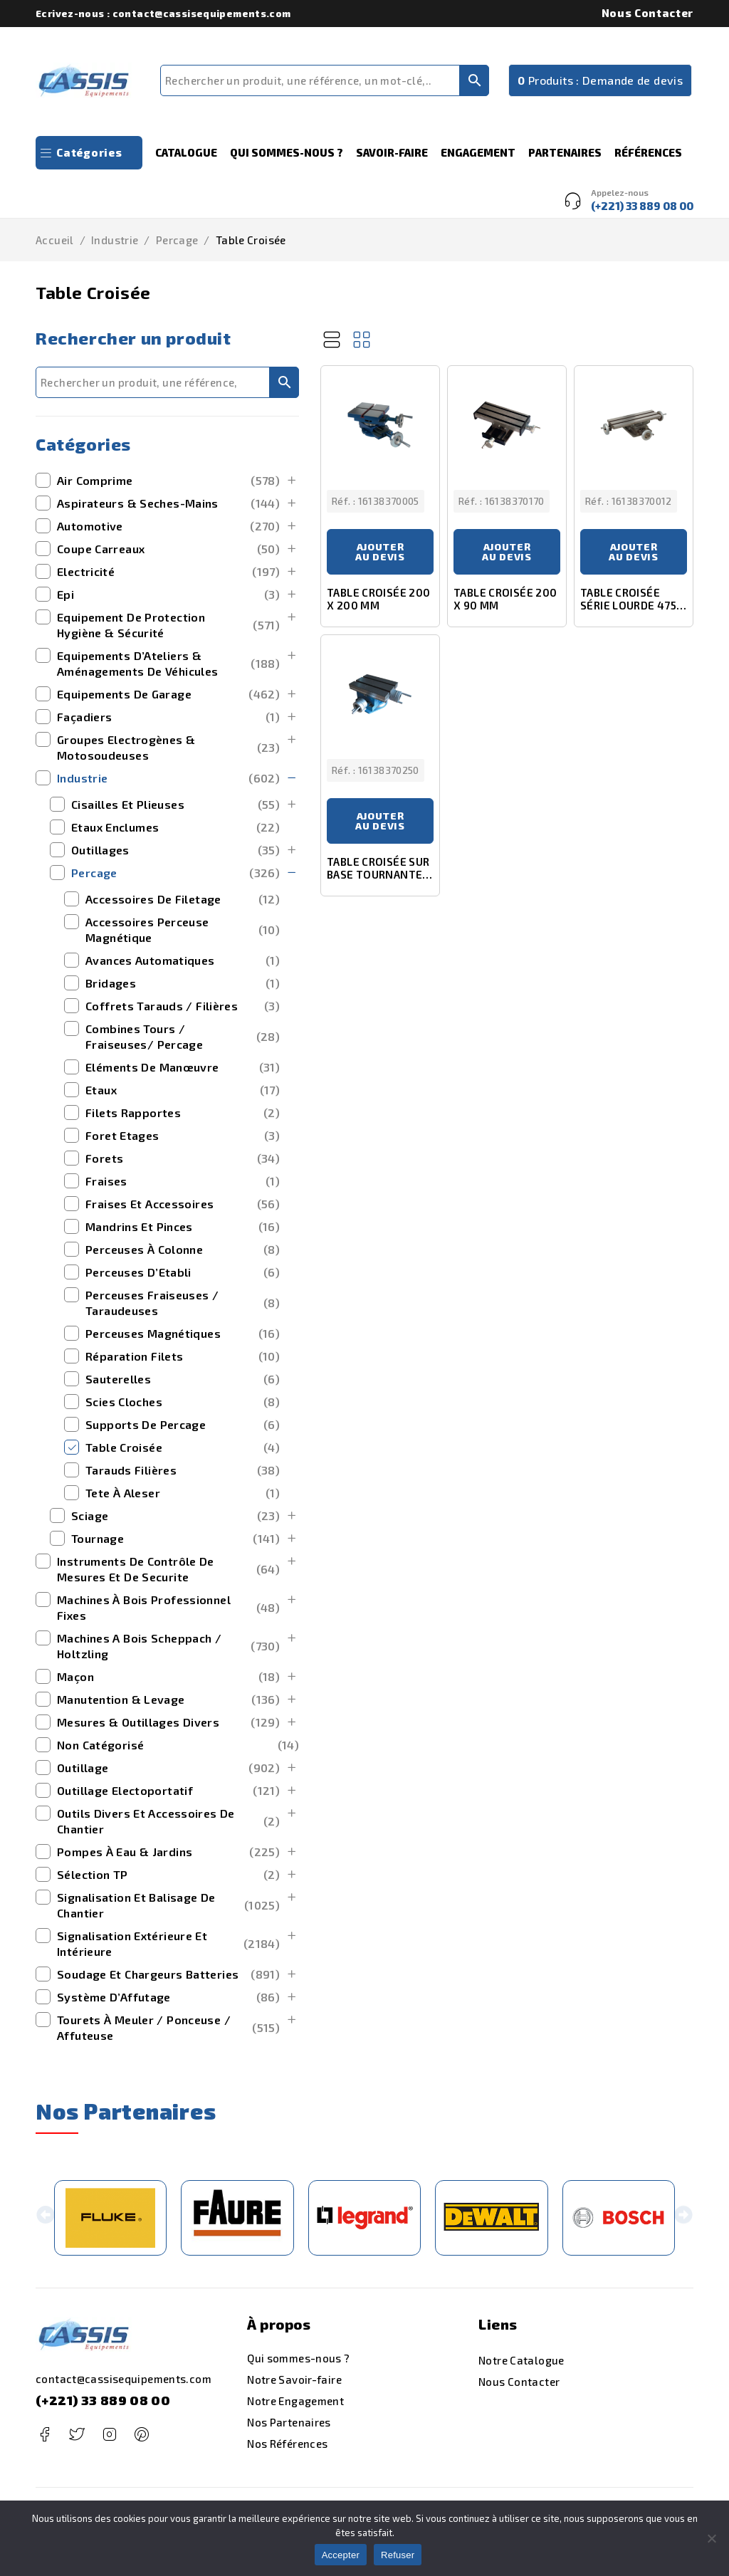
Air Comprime (168, 480)
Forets (182, 1158)
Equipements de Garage (168, 694)
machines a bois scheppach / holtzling (168, 1645)
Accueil (55, 240)
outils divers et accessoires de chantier (168, 1821)
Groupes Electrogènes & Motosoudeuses (168, 747)
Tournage (175, 1538)
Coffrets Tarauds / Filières (182, 1006)
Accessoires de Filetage (182, 899)
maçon (168, 1677)
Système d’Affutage (168, 1997)
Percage (177, 240)
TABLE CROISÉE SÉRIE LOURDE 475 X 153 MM (633, 605)
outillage (168, 1768)
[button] (45, 2217)
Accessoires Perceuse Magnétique (182, 929)
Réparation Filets (182, 1356)
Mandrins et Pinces (182, 1227)
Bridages (182, 983)
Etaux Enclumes (175, 827)
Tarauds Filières (182, 1470)
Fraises (182, 1181)
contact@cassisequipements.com (123, 2378)
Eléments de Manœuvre (182, 1067)
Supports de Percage (182, 1425)
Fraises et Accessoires (182, 1204)
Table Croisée (182, 1447)
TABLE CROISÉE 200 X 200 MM (378, 599)
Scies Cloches (182, 1402)
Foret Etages (182, 1135)
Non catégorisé (178, 1745)
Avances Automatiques (182, 960)
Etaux (182, 1090)
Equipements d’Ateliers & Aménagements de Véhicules (168, 663)
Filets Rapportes (182, 1113)
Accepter (341, 2555)
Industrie (114, 240)
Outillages (175, 850)
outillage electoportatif (168, 1791)
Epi (168, 594)
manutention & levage (168, 1699)
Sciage (175, 1516)
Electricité (168, 572)
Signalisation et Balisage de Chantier (168, 1905)
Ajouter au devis (380, 551)
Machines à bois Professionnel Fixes (168, 1607)
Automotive (168, 526)
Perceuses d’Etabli (182, 1272)
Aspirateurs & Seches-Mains (168, 503)
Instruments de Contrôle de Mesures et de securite (168, 1568)
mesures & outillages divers (168, 1722)
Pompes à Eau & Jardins (168, 1852)
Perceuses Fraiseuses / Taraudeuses (182, 1302)
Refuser (397, 2555)
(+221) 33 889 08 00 (103, 2400)
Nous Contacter (647, 12)
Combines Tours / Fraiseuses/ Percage (182, 1036)
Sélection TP (168, 1875)
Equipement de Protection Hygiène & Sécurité (168, 624)
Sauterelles (182, 1379)
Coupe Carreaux (168, 549)
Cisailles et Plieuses (175, 804)
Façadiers (168, 717)
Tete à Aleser (182, 1493)
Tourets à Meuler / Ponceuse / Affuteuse (168, 2027)
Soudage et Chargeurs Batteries (168, 1974)
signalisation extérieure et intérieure (168, 1943)
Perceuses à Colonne (182, 1249)
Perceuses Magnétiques (182, 1333)
